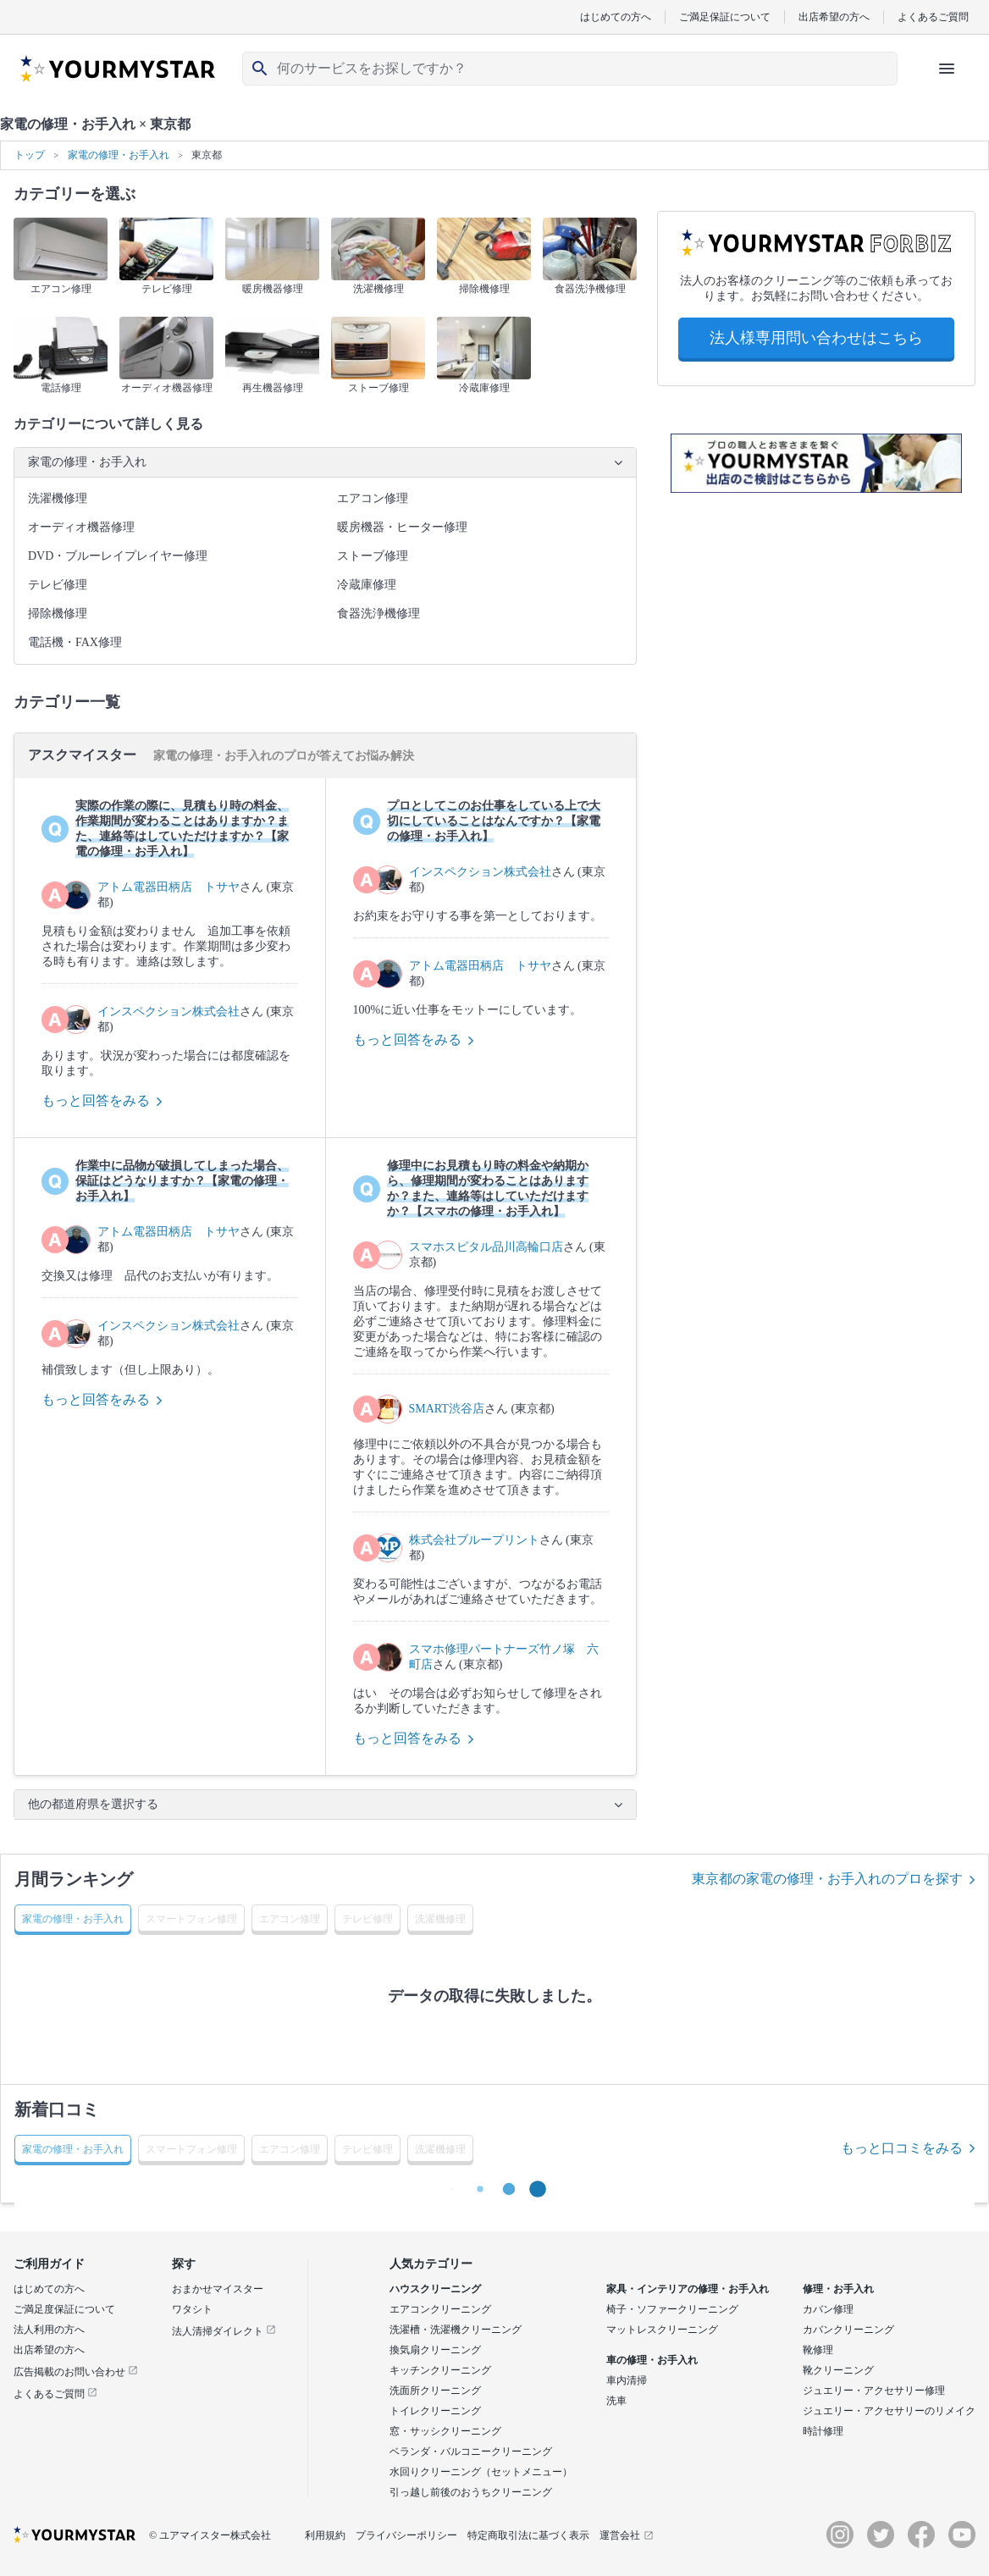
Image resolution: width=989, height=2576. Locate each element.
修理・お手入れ (838, 2289)
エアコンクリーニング (440, 2309)
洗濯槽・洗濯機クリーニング (456, 2330)
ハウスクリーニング (435, 2289)
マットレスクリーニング (662, 2330)
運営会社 (626, 2535)
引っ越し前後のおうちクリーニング (471, 2492)
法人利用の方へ (49, 2330)
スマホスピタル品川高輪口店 (486, 1247)
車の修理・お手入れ (652, 2360)
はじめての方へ (615, 16)
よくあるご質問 (933, 16)
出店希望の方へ (834, 16)
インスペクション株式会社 (168, 1011)
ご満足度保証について (64, 2309)
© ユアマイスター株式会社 (210, 2535)
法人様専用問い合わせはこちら (816, 337)
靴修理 (818, 2350)
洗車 (616, 2401)
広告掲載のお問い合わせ (76, 2372)
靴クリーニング (838, 2370)
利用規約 (325, 2535)
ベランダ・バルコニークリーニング (471, 2451)
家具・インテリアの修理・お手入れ (687, 2289)
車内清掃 (626, 2380)
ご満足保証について (725, 16)
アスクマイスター (84, 755)
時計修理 (823, 2431)
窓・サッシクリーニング (445, 2431)
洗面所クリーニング (435, 2390)
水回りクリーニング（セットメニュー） (481, 2472)
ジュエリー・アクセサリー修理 (874, 2390)
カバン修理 (828, 2309)
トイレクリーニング (435, 2411)
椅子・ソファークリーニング (672, 2309)
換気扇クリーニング (435, 2350)
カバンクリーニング (848, 2330)
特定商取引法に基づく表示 (528, 2535)
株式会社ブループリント (474, 1540)
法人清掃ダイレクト (224, 2331)
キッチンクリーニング (440, 2370)
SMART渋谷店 (446, 1408)
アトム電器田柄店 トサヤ (168, 887)
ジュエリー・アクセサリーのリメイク (889, 2411)
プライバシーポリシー (406, 2535)
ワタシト (192, 2309)
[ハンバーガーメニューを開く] (946, 68)
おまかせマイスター (217, 2289)
